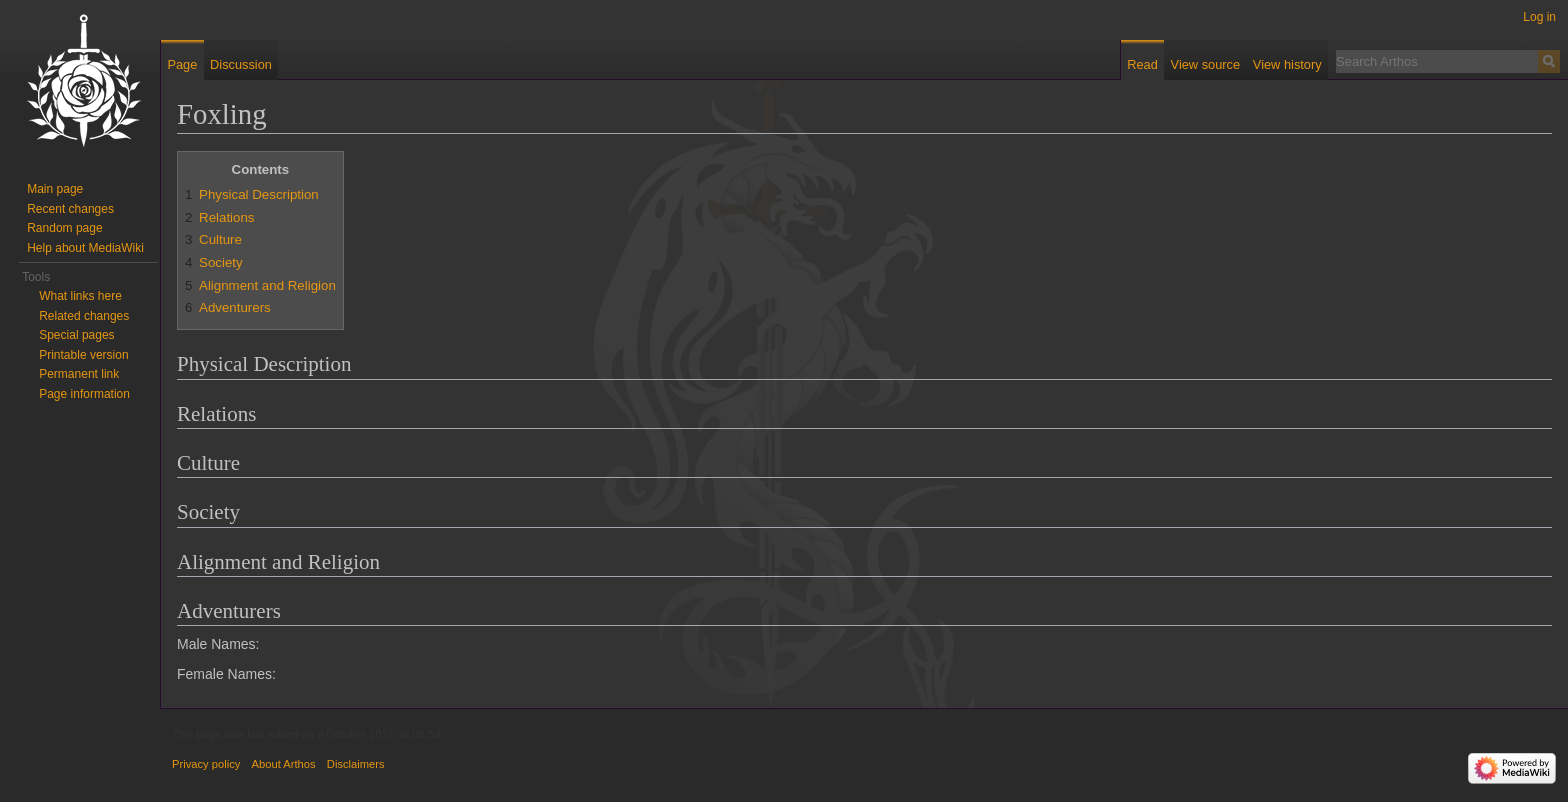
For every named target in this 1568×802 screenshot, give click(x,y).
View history (1287, 64)
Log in (1539, 17)
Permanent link (79, 374)
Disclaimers (356, 764)
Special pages (76, 335)
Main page (55, 189)
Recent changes (70, 209)
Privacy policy (206, 764)
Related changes (84, 316)
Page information (84, 394)
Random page (64, 228)
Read (1142, 64)
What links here (80, 296)
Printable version (83, 355)
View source (1205, 64)
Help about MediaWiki (85, 248)
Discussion (241, 64)
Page (182, 64)
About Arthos (284, 764)
